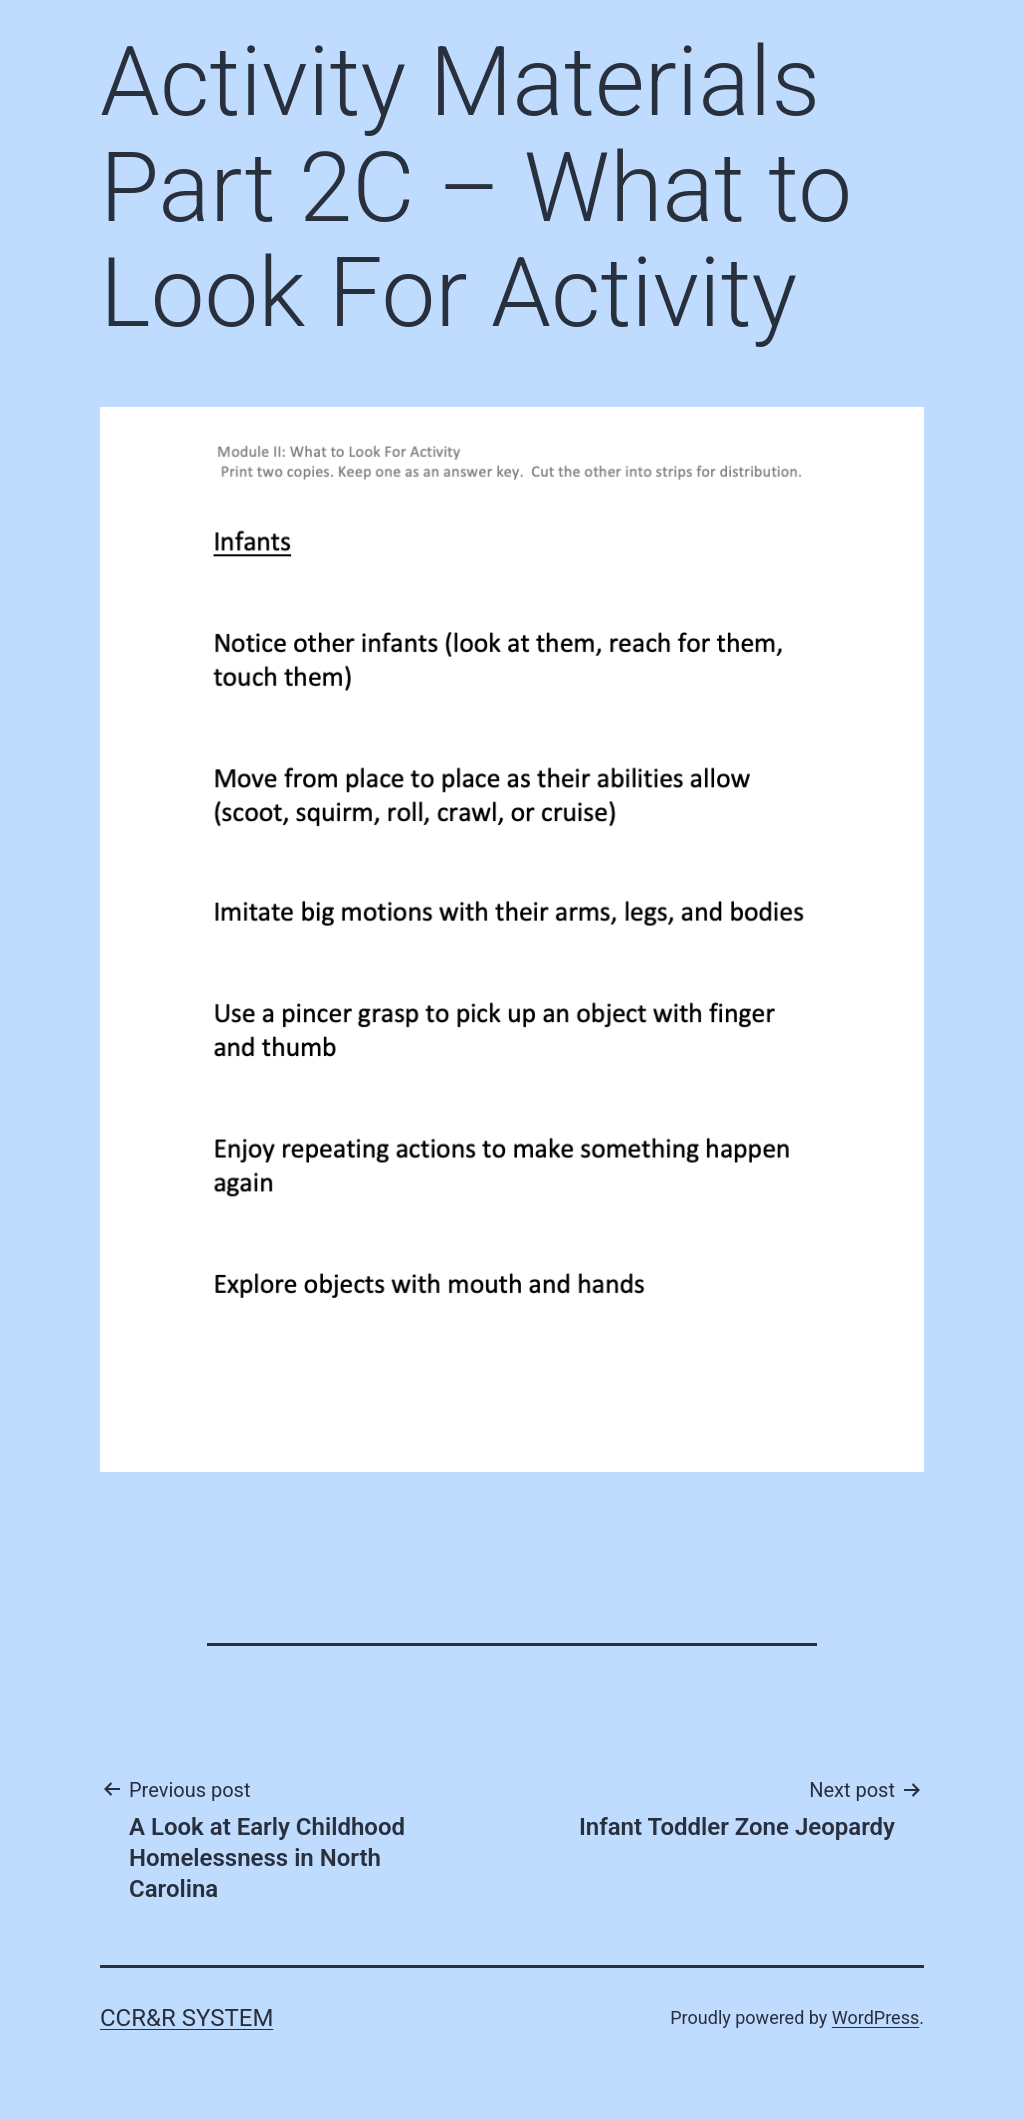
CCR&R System (186, 2018)
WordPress (875, 2017)
